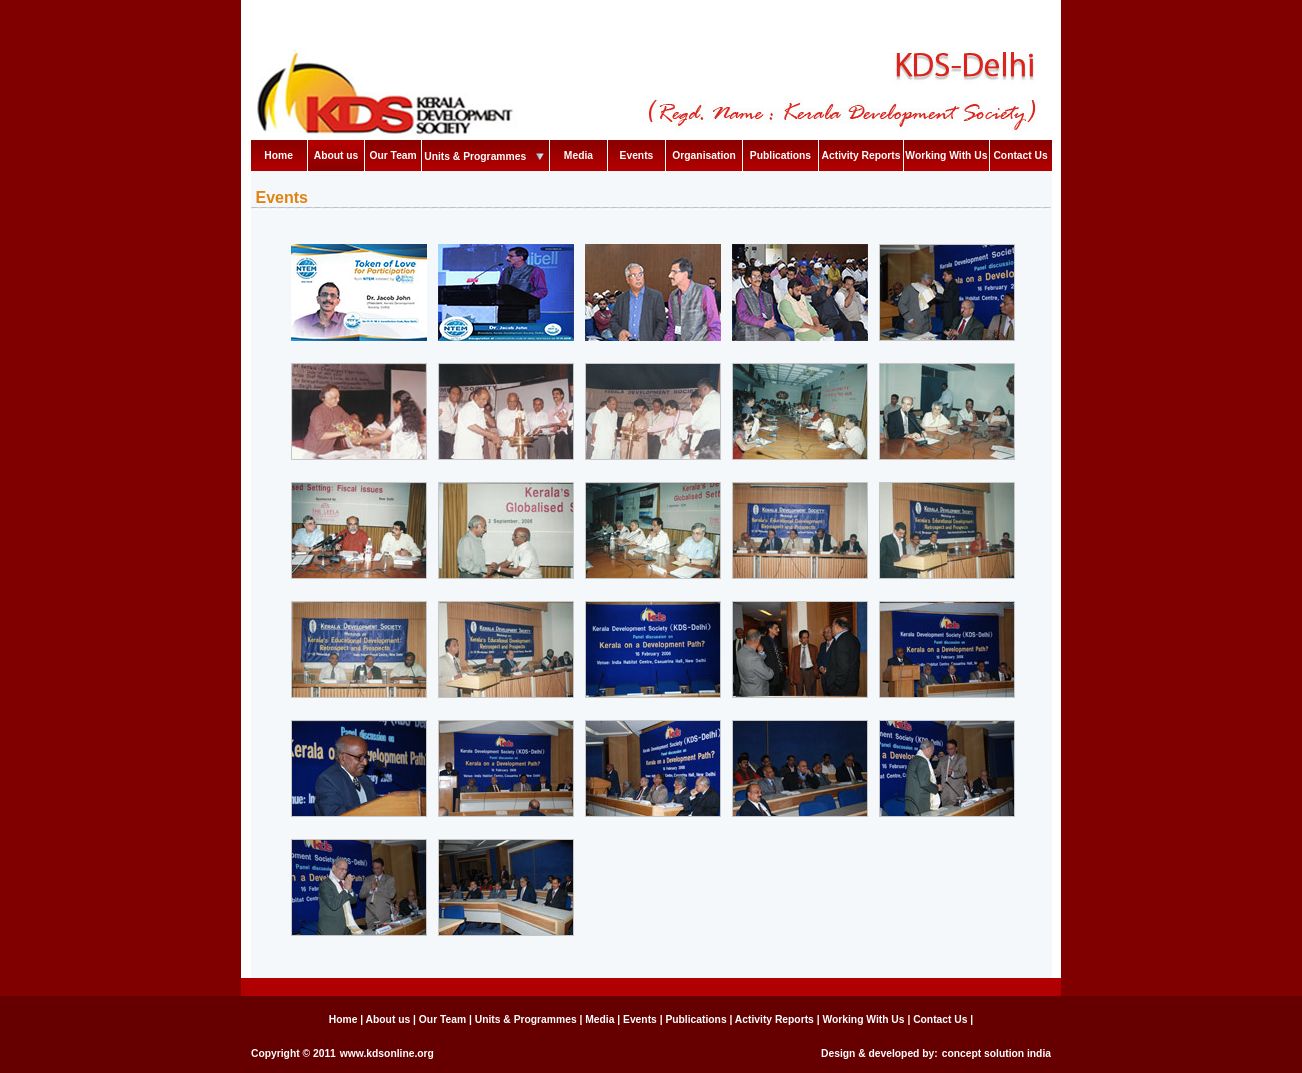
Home (278, 155)
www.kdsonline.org (387, 1053)
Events (637, 155)
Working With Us (946, 155)
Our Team (392, 155)
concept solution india (996, 1053)
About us (336, 155)
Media (578, 155)
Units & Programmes (485, 156)
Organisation (704, 155)
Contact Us (1020, 155)
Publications (780, 155)
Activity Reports (861, 155)
